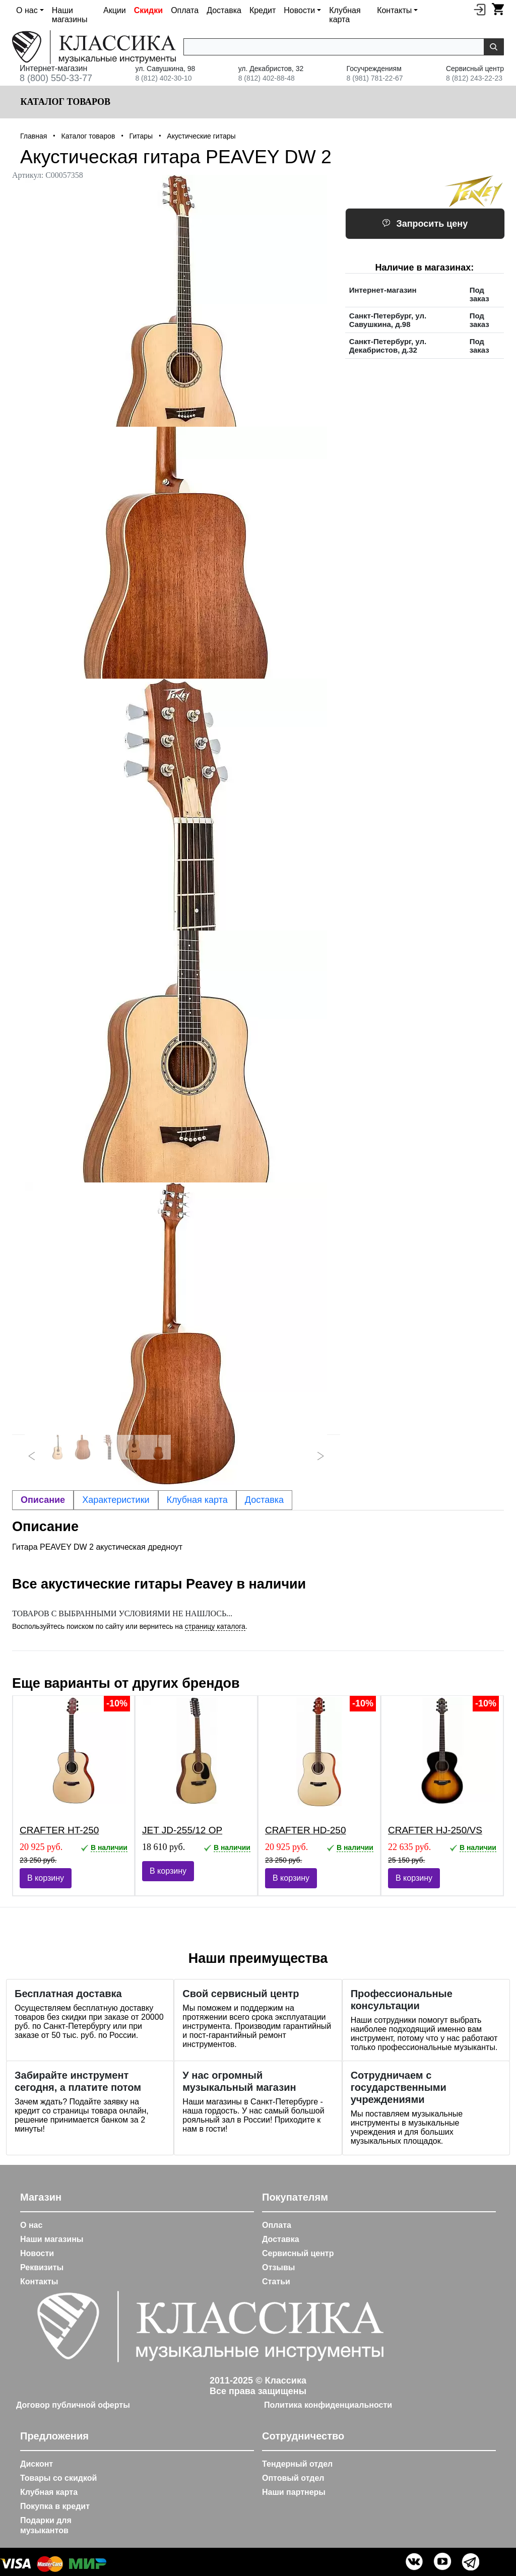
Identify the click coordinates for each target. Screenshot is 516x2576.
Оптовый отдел (293, 2478)
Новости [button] (299, 10)
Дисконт (36, 2464)
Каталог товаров (64, 102)
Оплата (185, 10)
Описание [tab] (43, 1500)
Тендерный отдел (297, 2464)
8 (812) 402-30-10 (163, 78)
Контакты (39, 2281)
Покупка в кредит (55, 2506)
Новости (37, 2253)
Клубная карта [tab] (197, 1500)
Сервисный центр (298, 2253)
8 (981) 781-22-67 (375, 78)
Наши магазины (70, 15)
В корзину (45, 1878)
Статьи (276, 2281)
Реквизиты (41, 2267)
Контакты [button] (394, 10)
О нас (31, 2225)
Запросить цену (425, 224)
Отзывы (278, 2267)
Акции (114, 10)
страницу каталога (215, 1626)
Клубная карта (344, 15)
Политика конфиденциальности (328, 2405)
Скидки (148, 10)
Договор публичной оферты (73, 2405)
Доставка (224, 10)
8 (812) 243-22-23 (474, 78)
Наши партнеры (294, 2492)
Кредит (262, 10)
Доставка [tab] (264, 1500)
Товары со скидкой (58, 2478)
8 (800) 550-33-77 (56, 78)
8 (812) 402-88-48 (266, 78)
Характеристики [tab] (115, 1500)
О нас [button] (27, 10)
